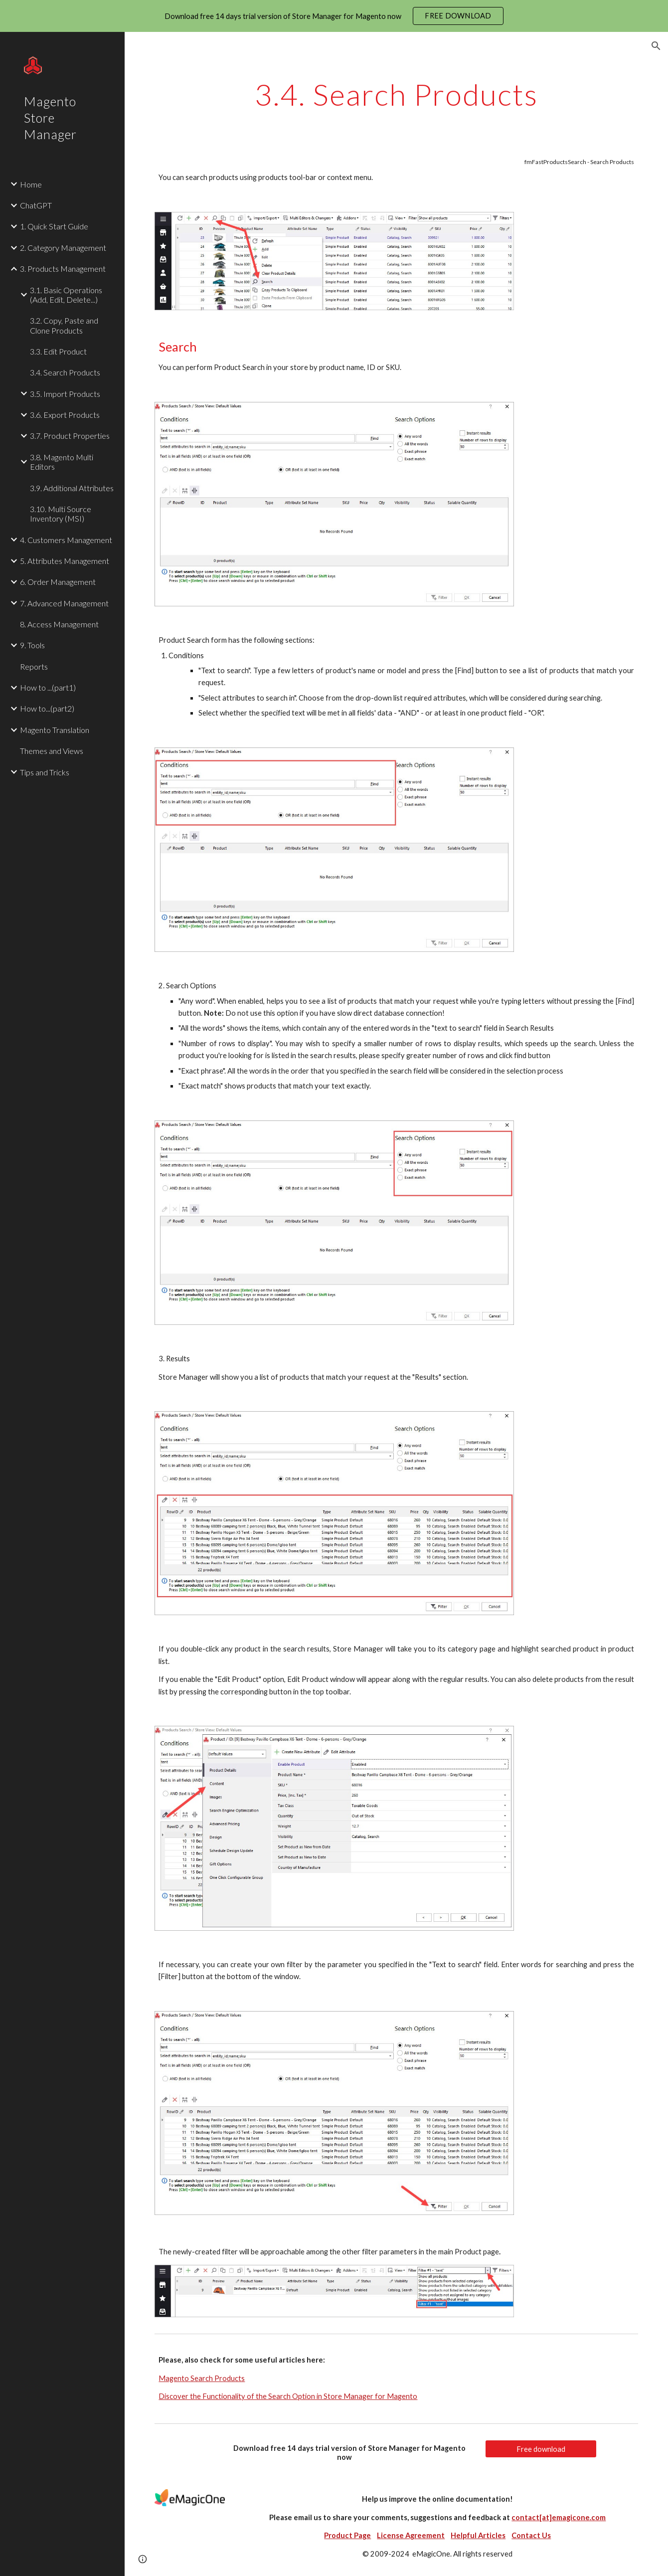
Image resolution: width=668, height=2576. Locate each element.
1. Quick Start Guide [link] (54, 226)
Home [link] (31, 184)
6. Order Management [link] (58, 581)
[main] (396, 94)
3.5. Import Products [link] (65, 393)
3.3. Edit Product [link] (58, 351)
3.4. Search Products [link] (65, 372)
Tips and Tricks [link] (44, 772)
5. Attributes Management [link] (64, 560)
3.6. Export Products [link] (65, 414)
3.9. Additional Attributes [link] (72, 488)
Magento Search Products (202, 2378)
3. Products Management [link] (63, 268)
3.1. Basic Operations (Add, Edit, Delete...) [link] (66, 294)
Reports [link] (34, 666)
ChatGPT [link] (36, 205)
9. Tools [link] (32, 645)
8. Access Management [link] (59, 624)
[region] (334, 16)
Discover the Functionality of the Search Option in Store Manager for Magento (288, 2396)
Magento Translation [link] (54, 730)
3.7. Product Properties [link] (70, 435)
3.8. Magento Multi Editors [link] (61, 461)
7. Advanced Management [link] (64, 603)
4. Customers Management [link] (66, 540)
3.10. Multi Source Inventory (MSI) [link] (60, 513)
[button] (656, 46)
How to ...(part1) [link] (48, 687)
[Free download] (541, 2448)
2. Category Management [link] (63, 247)
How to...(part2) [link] (47, 708)
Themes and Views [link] (51, 750)
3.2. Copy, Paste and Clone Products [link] (64, 325)
